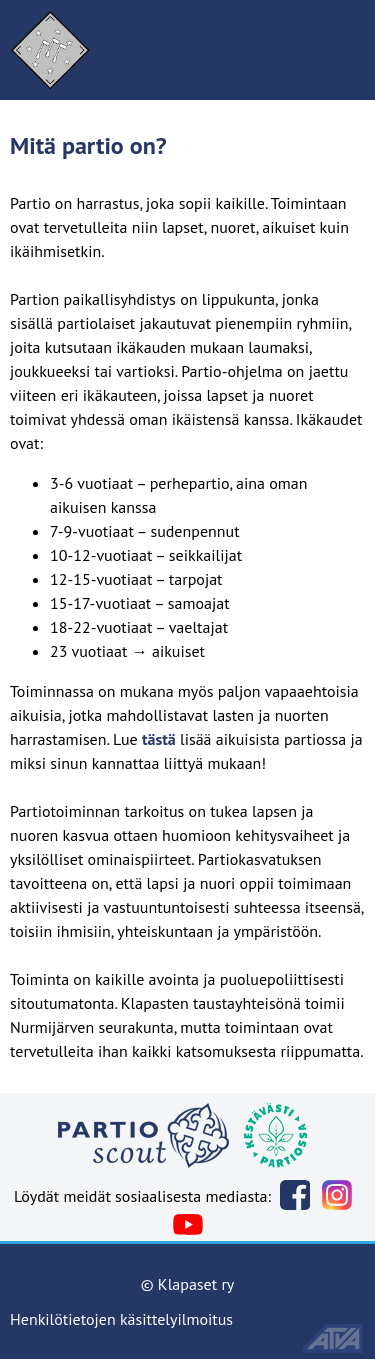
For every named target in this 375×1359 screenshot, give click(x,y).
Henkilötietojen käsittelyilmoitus (121, 1319)
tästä (159, 739)
